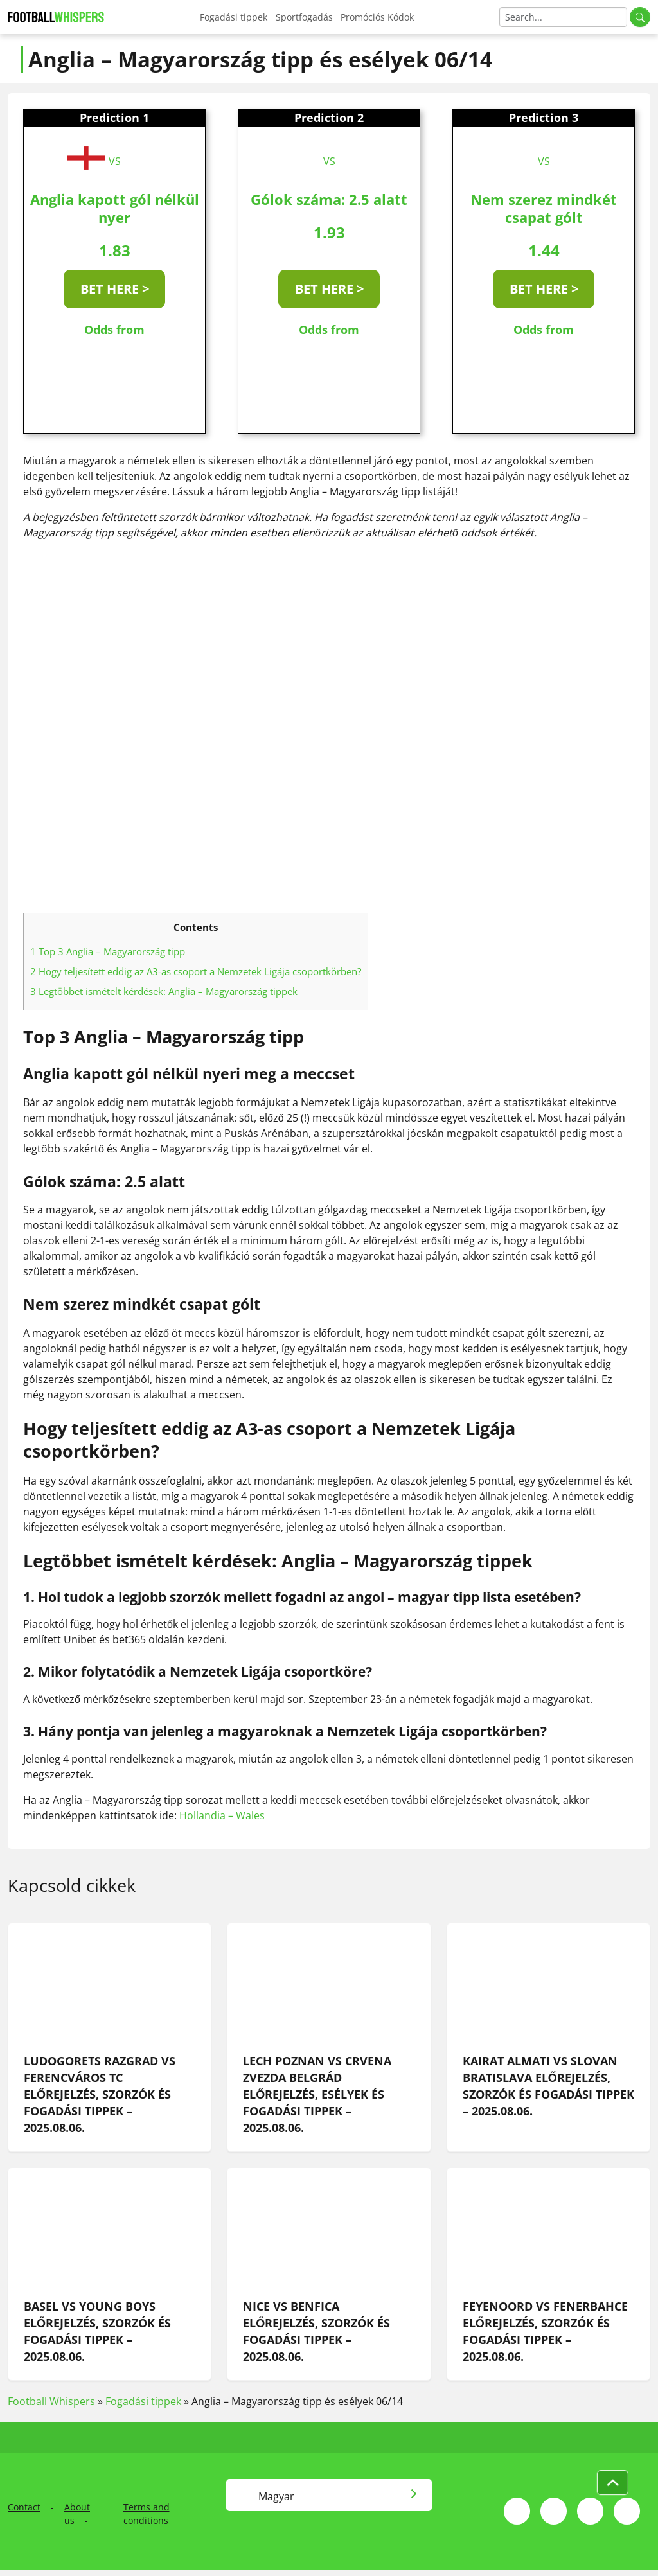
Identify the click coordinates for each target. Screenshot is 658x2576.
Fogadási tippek (233, 17)
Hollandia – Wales (222, 1815)
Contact (24, 2507)
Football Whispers (51, 2401)
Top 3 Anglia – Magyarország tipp (107, 951)
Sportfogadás (304, 17)
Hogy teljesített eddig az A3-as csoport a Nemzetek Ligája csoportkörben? (195, 971)
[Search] (563, 17)
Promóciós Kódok (377, 17)
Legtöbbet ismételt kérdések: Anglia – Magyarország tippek (164, 991)
